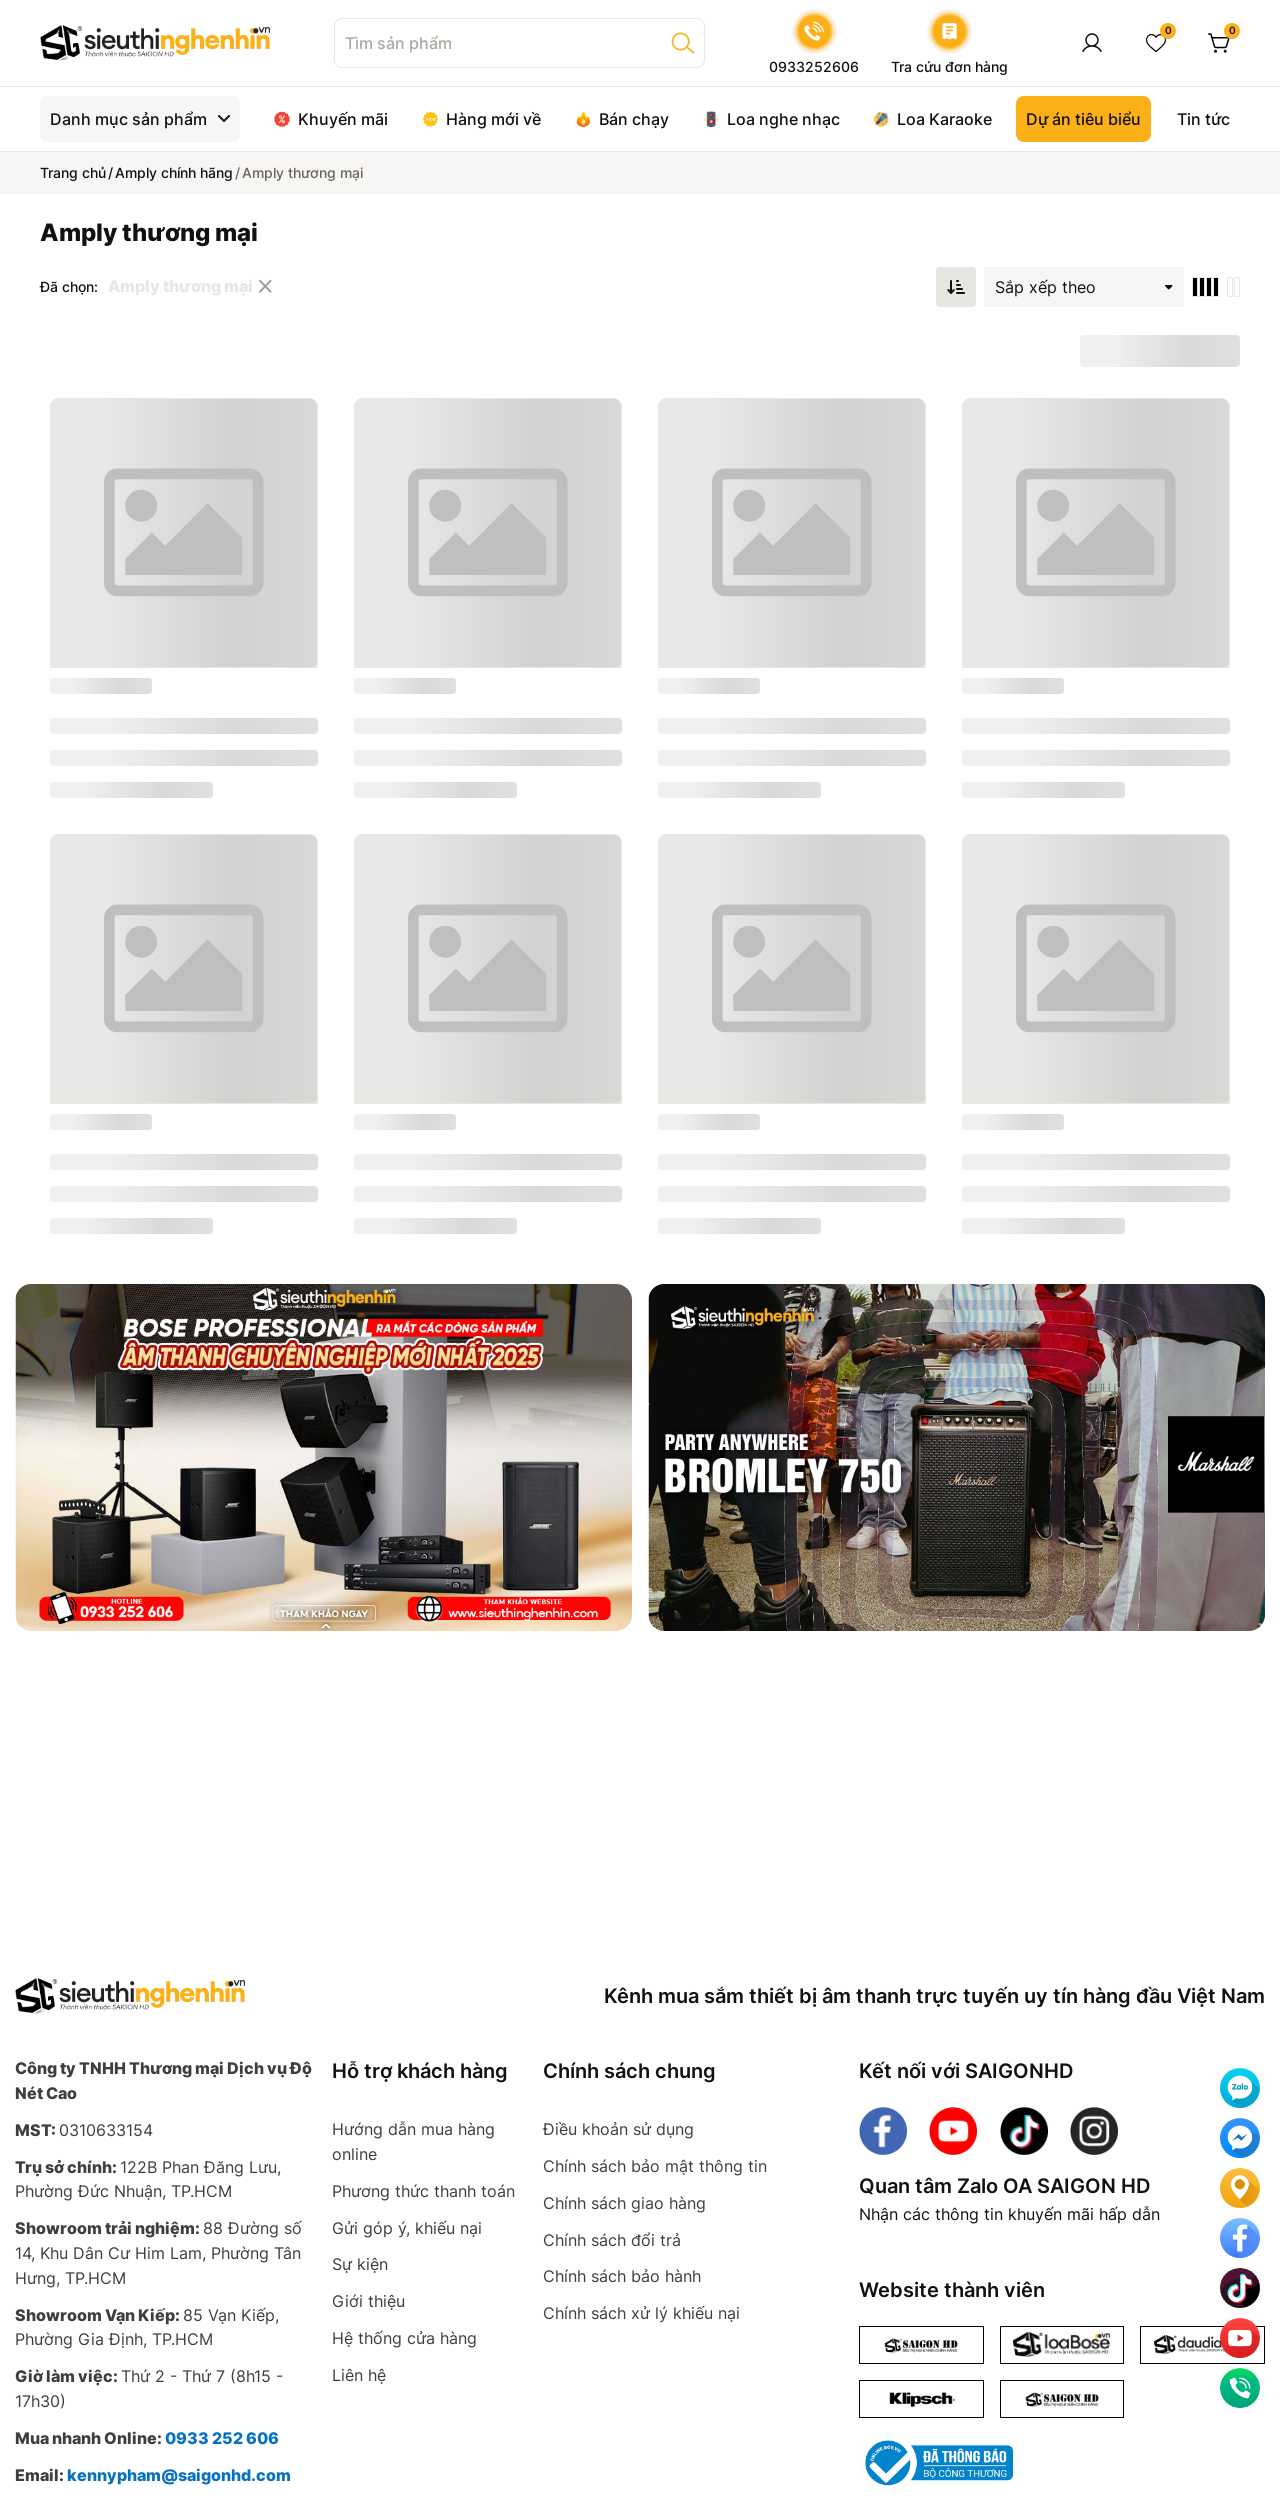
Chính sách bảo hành (622, 2276)
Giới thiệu (368, 2301)
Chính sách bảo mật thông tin (655, 2166)
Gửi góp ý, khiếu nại (407, 2228)
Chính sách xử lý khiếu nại (641, 2313)
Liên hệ (359, 2375)
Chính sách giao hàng (624, 2203)
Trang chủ (73, 172)
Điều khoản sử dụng (618, 2129)
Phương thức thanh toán (423, 2191)
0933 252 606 (222, 2438)
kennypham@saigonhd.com (179, 2475)
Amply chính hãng (174, 172)
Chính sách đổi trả (612, 2240)
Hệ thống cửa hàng (404, 2338)
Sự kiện (360, 2264)
